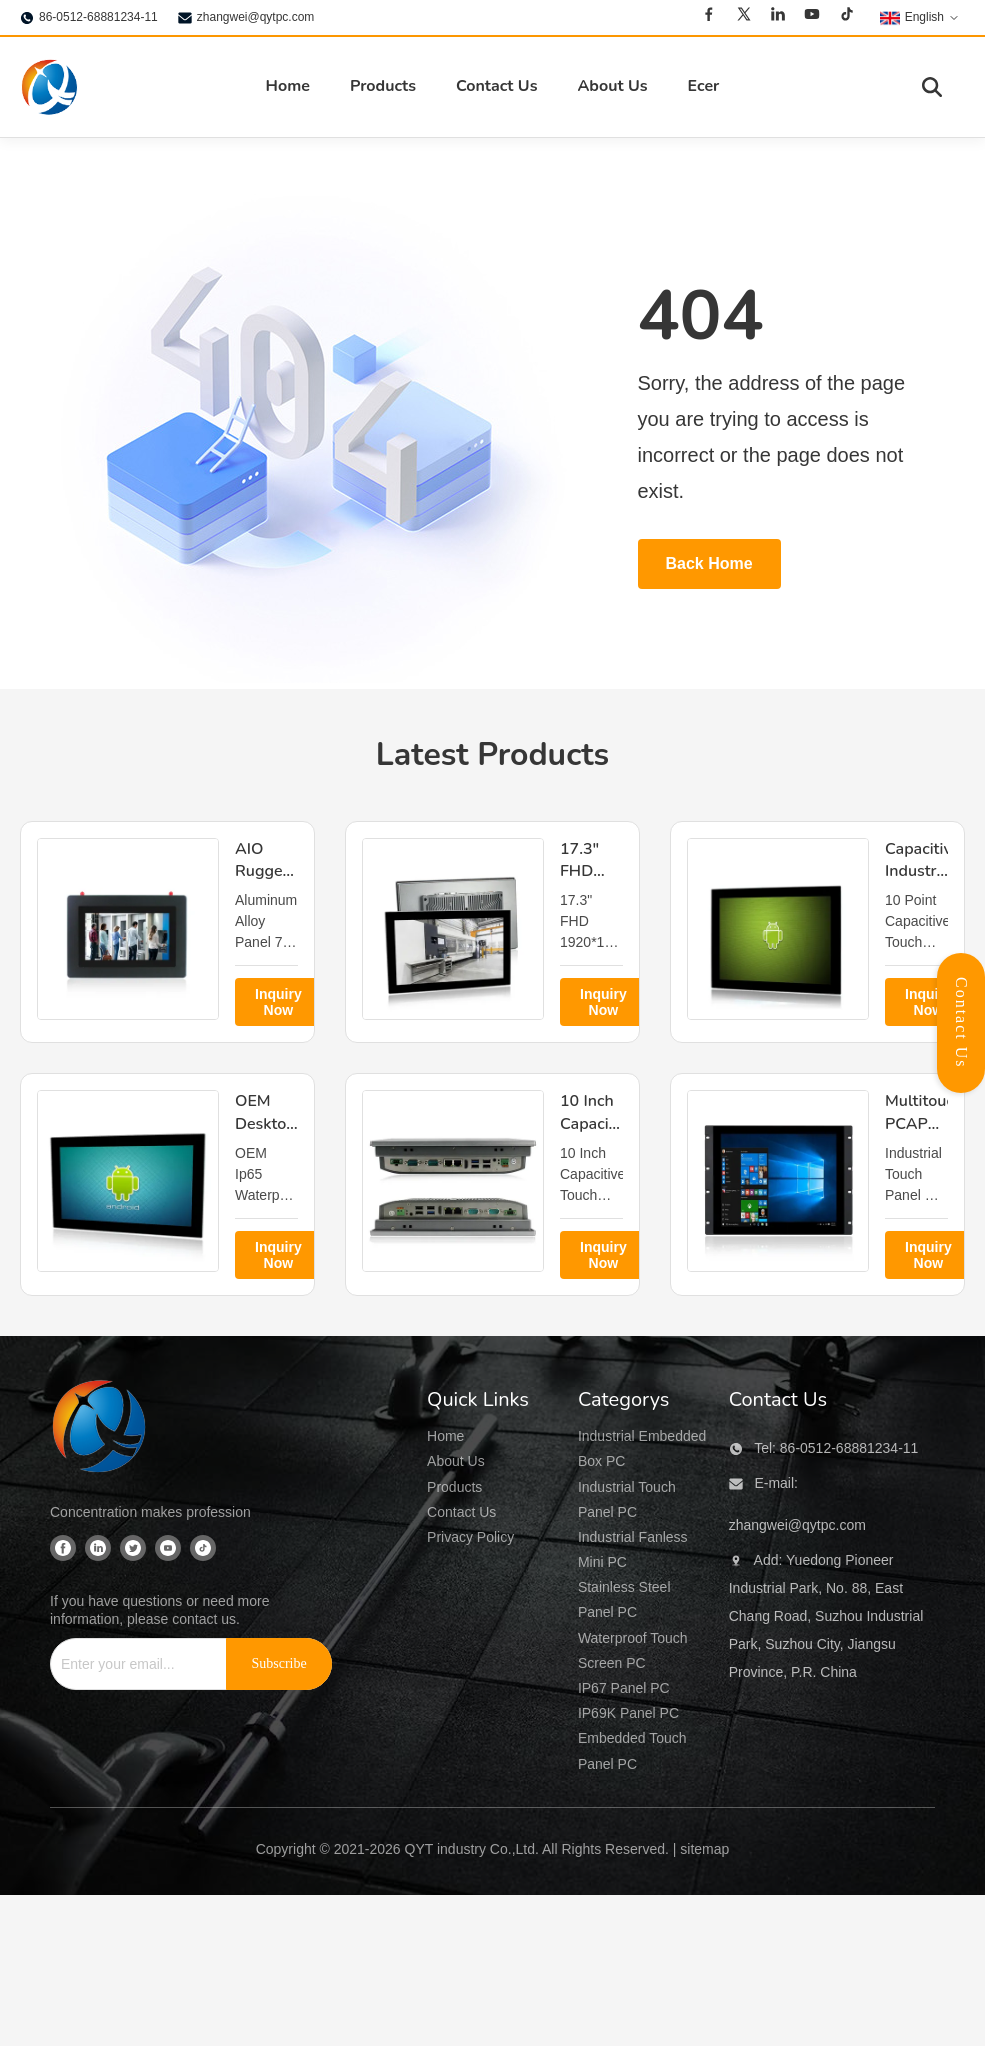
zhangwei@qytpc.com (256, 17)
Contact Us (496, 86)
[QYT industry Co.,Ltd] (100, 1429)
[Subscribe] (278, 1664)
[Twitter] (744, 17)
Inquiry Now (278, 1002)
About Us (612, 86)
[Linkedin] (778, 17)
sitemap (704, 1849)
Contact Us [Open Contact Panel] (961, 1023)
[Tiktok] (847, 17)
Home (288, 86)
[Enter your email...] (131, 1664)
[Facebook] (709, 17)
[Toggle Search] (932, 87)
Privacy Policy (470, 1537)
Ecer (704, 86)
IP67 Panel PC (624, 1688)
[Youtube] (812, 17)
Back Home (709, 563)
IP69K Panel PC (628, 1713)
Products (383, 86)
